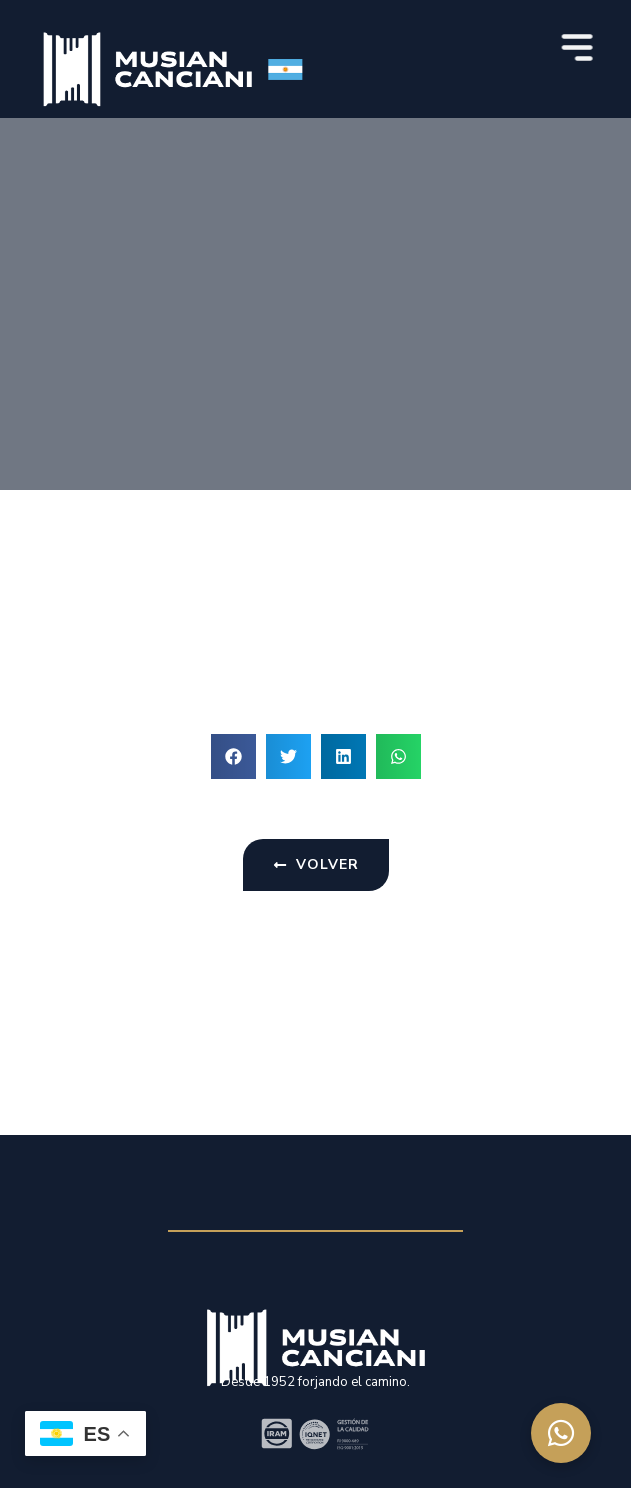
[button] (233, 756)
